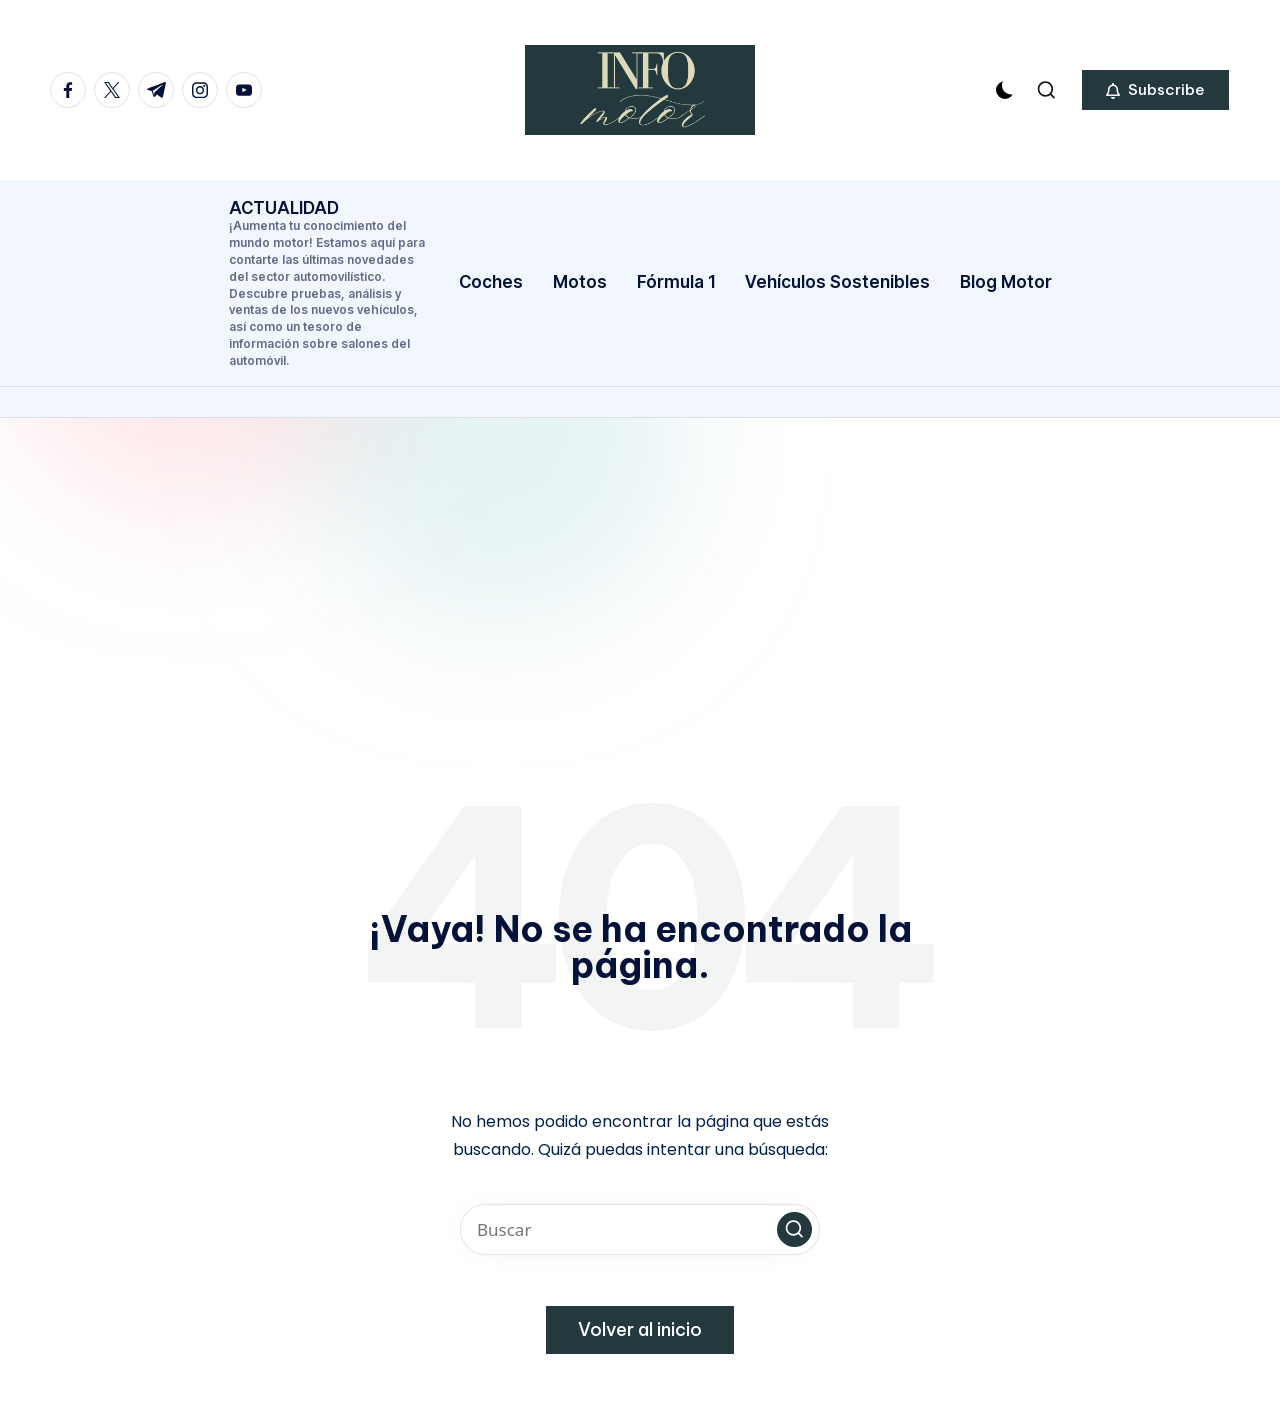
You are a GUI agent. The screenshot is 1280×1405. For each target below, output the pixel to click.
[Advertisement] (640, 568)
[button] (1155, 90)
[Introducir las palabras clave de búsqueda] (640, 1229)
